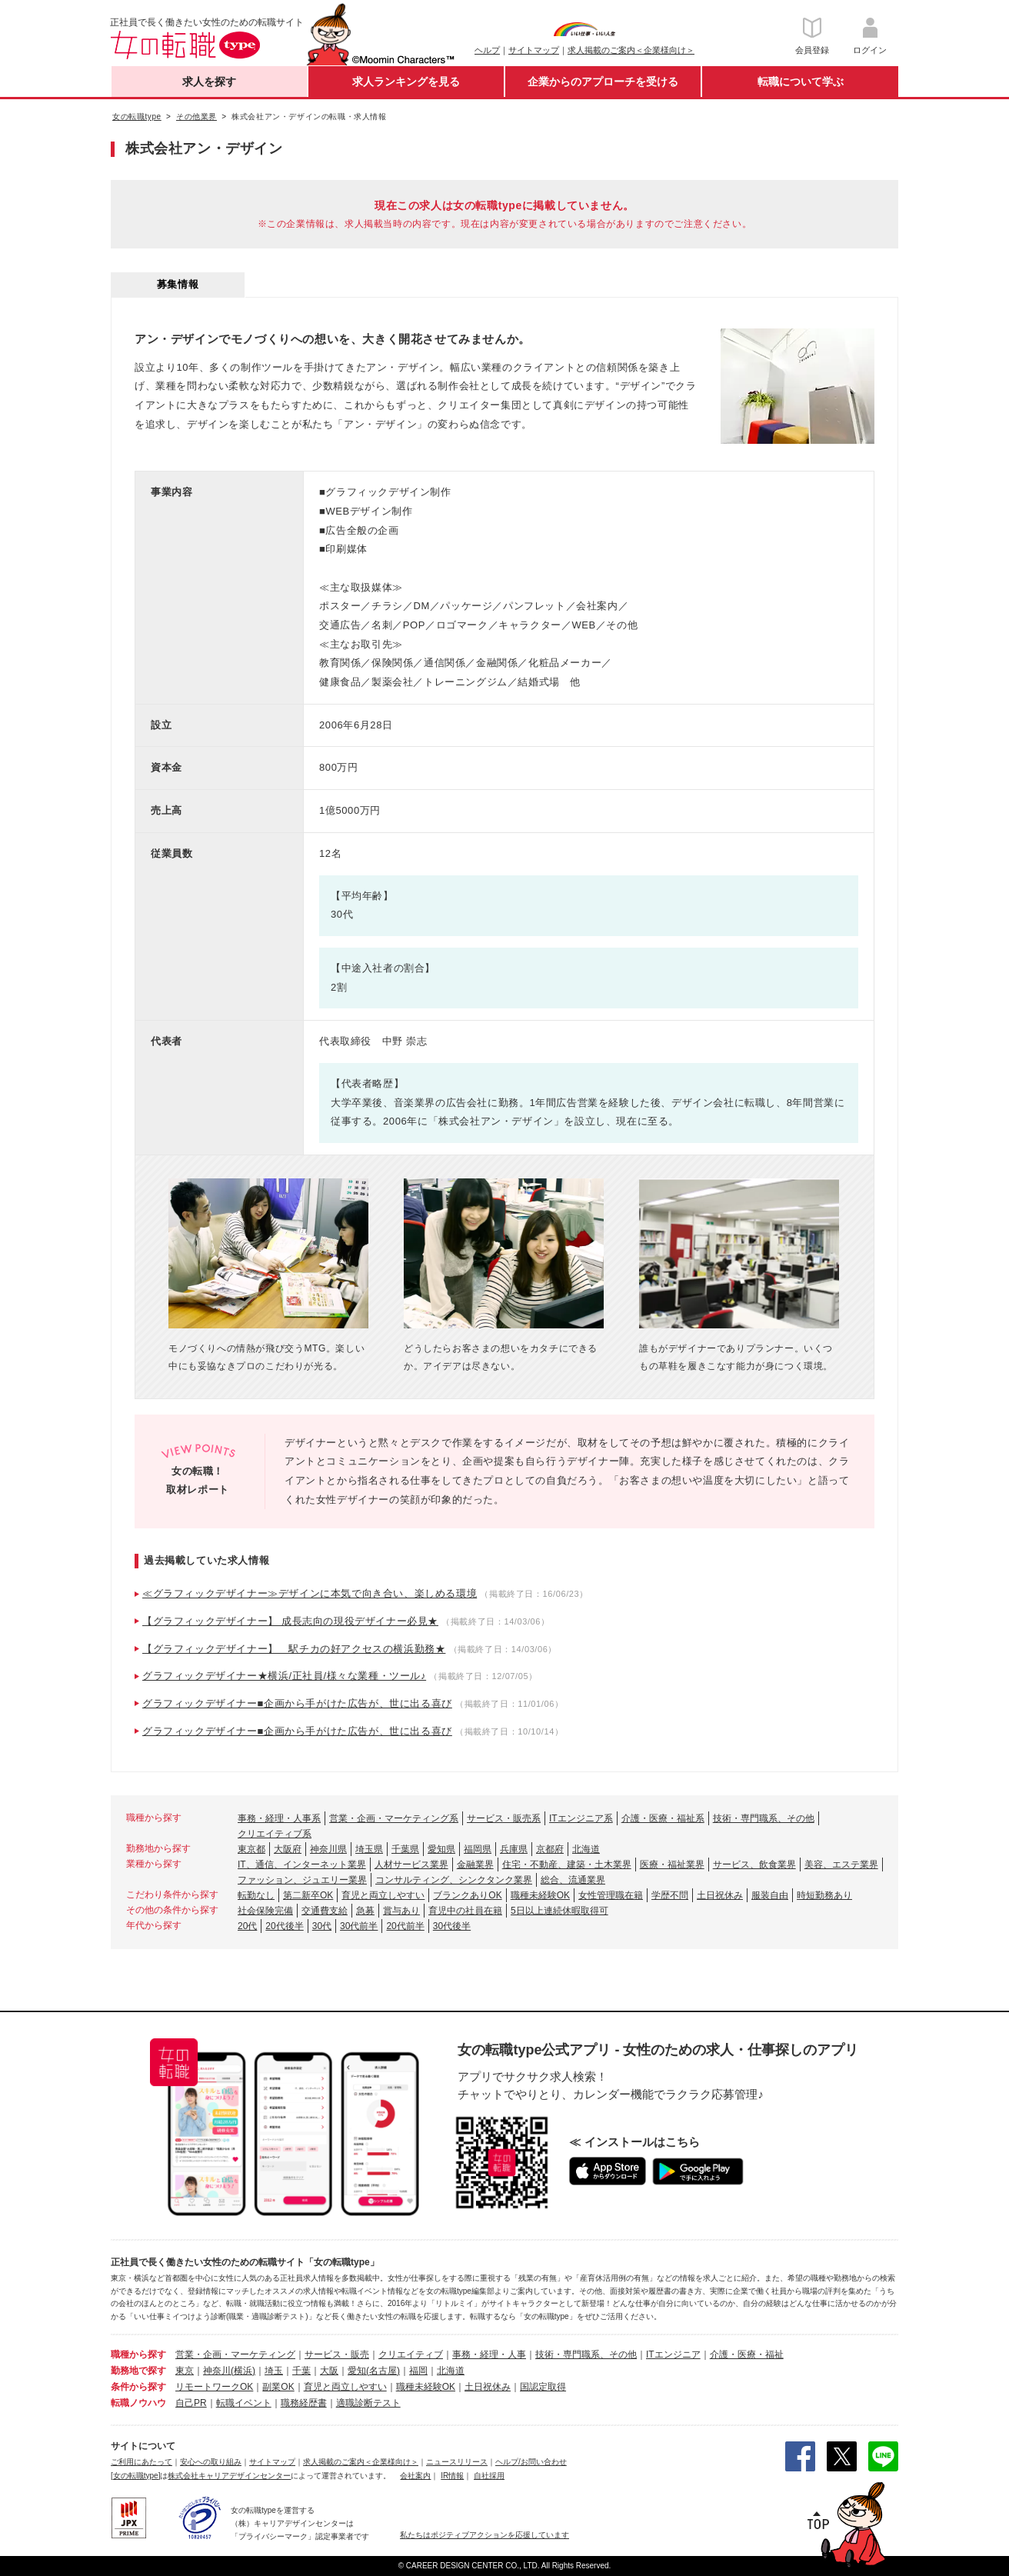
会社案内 (415, 2475)
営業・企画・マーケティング (235, 2354)
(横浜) (243, 2370)
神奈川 (217, 2370)
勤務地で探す (138, 2370)
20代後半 (284, 1926)
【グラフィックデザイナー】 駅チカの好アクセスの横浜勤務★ (293, 1649)
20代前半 (405, 1926)
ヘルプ (487, 50)
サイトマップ (533, 50)
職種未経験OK (540, 1895)
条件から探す (138, 2386)
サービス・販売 (337, 2354)
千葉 (301, 2370)
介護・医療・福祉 (747, 2354)
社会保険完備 (265, 1910)
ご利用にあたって (141, 2462)
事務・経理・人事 (489, 2354)
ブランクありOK (467, 1895)
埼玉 (274, 2370)
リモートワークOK (214, 2386)
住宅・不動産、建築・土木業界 (566, 1864)
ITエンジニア (673, 2354)
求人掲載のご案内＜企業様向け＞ (631, 50)
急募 (365, 1910)
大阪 (329, 2370)
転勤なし (256, 1895)
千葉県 (405, 1849)
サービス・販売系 (504, 1818)
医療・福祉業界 (672, 1864)
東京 (184, 2370)
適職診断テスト (368, 2403)
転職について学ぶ (801, 81)
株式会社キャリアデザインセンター (229, 2475)
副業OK (278, 2386)
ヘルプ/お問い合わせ (531, 2462)
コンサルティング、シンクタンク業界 (453, 1880)
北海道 (586, 1849)
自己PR (191, 2403)
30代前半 (359, 1926)
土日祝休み (720, 1895)
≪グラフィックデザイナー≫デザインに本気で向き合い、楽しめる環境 (309, 1593)
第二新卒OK (308, 1895)
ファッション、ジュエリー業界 (302, 1880)
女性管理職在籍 (610, 1895)
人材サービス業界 (411, 1864)
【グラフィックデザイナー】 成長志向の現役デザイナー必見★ (290, 1621)
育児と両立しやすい (383, 1895)
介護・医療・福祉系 (662, 1818)
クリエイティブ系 (274, 1833)
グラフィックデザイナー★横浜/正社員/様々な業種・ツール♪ (284, 1675)
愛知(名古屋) (374, 2370)
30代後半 (452, 1926)
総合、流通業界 (573, 1880)
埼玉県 (369, 1849)
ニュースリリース (457, 2462)
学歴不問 (669, 1895)
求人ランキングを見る (406, 81)
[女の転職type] (135, 2475)
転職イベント (243, 2403)
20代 (247, 1926)
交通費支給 (324, 1910)
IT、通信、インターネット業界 (302, 1864)
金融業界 (475, 1864)
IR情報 (452, 2475)
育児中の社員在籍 (465, 1910)
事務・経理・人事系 (279, 1818)
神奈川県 (328, 1849)
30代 (321, 1926)
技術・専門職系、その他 (763, 1818)
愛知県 (441, 1849)
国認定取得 (543, 2386)
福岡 (418, 2370)
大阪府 (287, 1849)
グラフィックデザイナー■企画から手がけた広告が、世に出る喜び (297, 1703)
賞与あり (401, 1910)
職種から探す (138, 2354)
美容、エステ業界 (841, 1864)
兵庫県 (514, 1849)
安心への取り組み (210, 2462)
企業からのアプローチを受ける (603, 81)
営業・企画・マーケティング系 (393, 1818)
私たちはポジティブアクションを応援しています (484, 2535)
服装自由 (769, 1895)
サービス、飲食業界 (754, 1864)
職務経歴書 (304, 2403)
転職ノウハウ (138, 2403)
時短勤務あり (824, 1895)
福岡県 (477, 1849)
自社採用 (489, 2475)
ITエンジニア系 (581, 1818)
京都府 (550, 1849)
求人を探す (209, 81)
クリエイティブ (410, 2354)
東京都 (251, 1849)
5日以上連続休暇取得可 (559, 1910)
